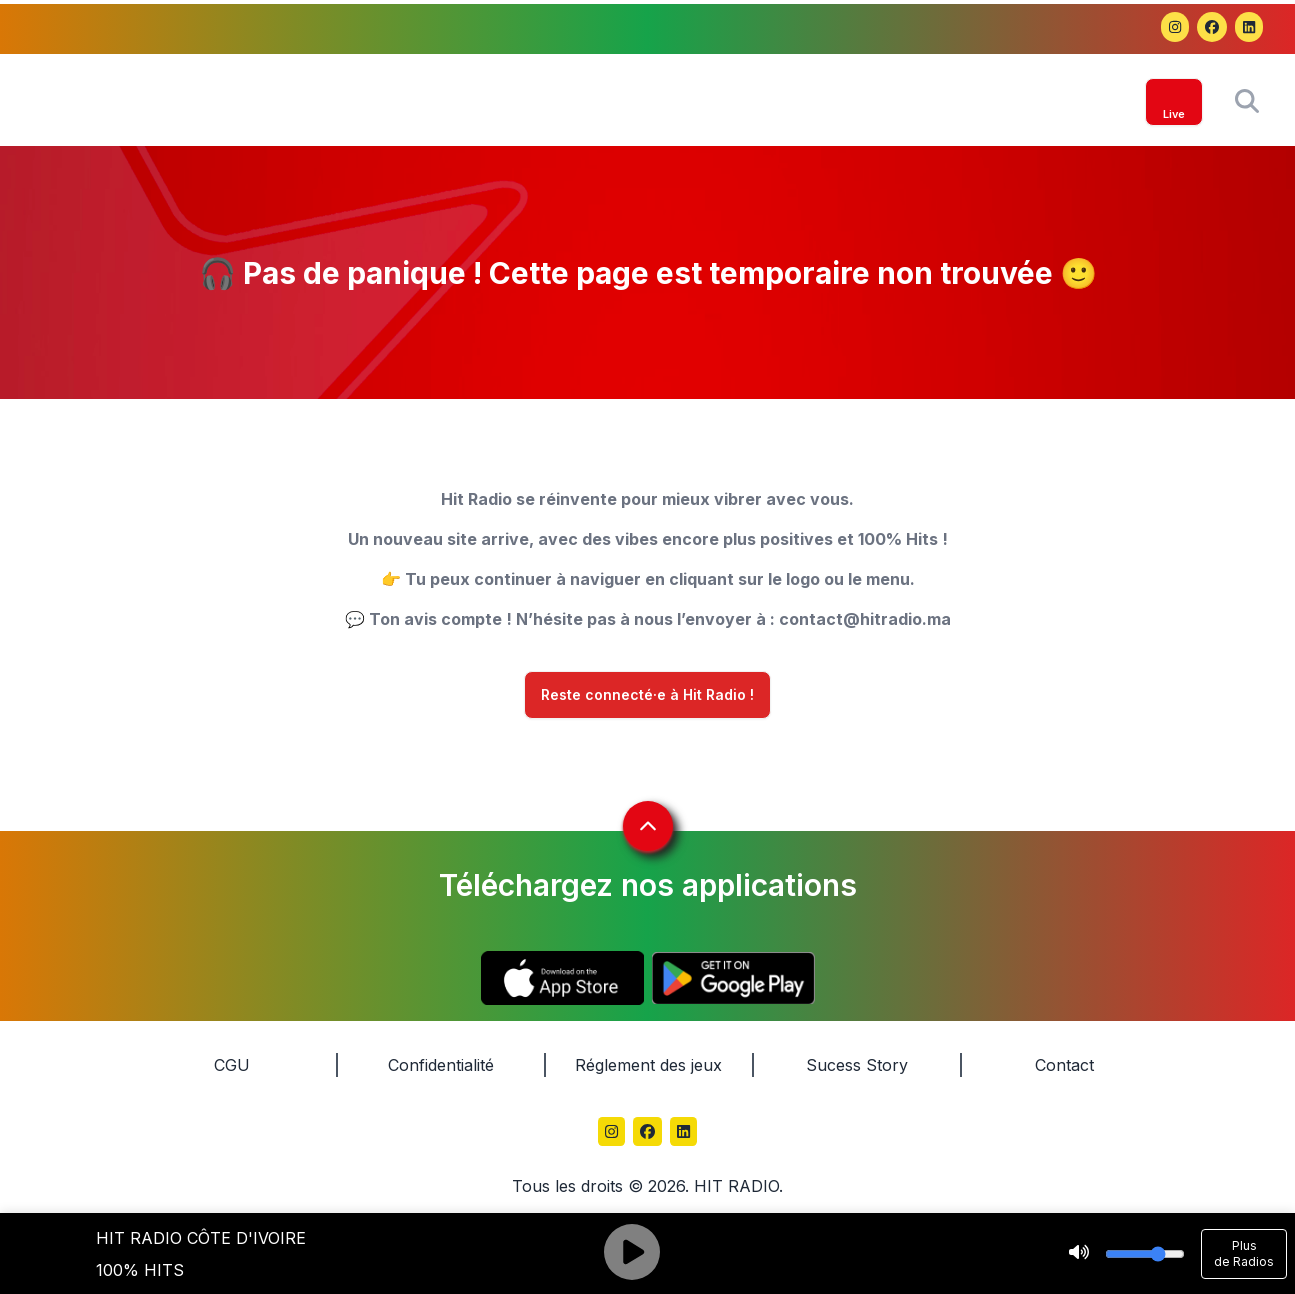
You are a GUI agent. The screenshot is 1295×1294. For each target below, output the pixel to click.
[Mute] (1079, 1254)
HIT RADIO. (738, 1186)
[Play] (632, 1254)
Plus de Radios (1244, 1253)
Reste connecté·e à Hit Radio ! (647, 695)
